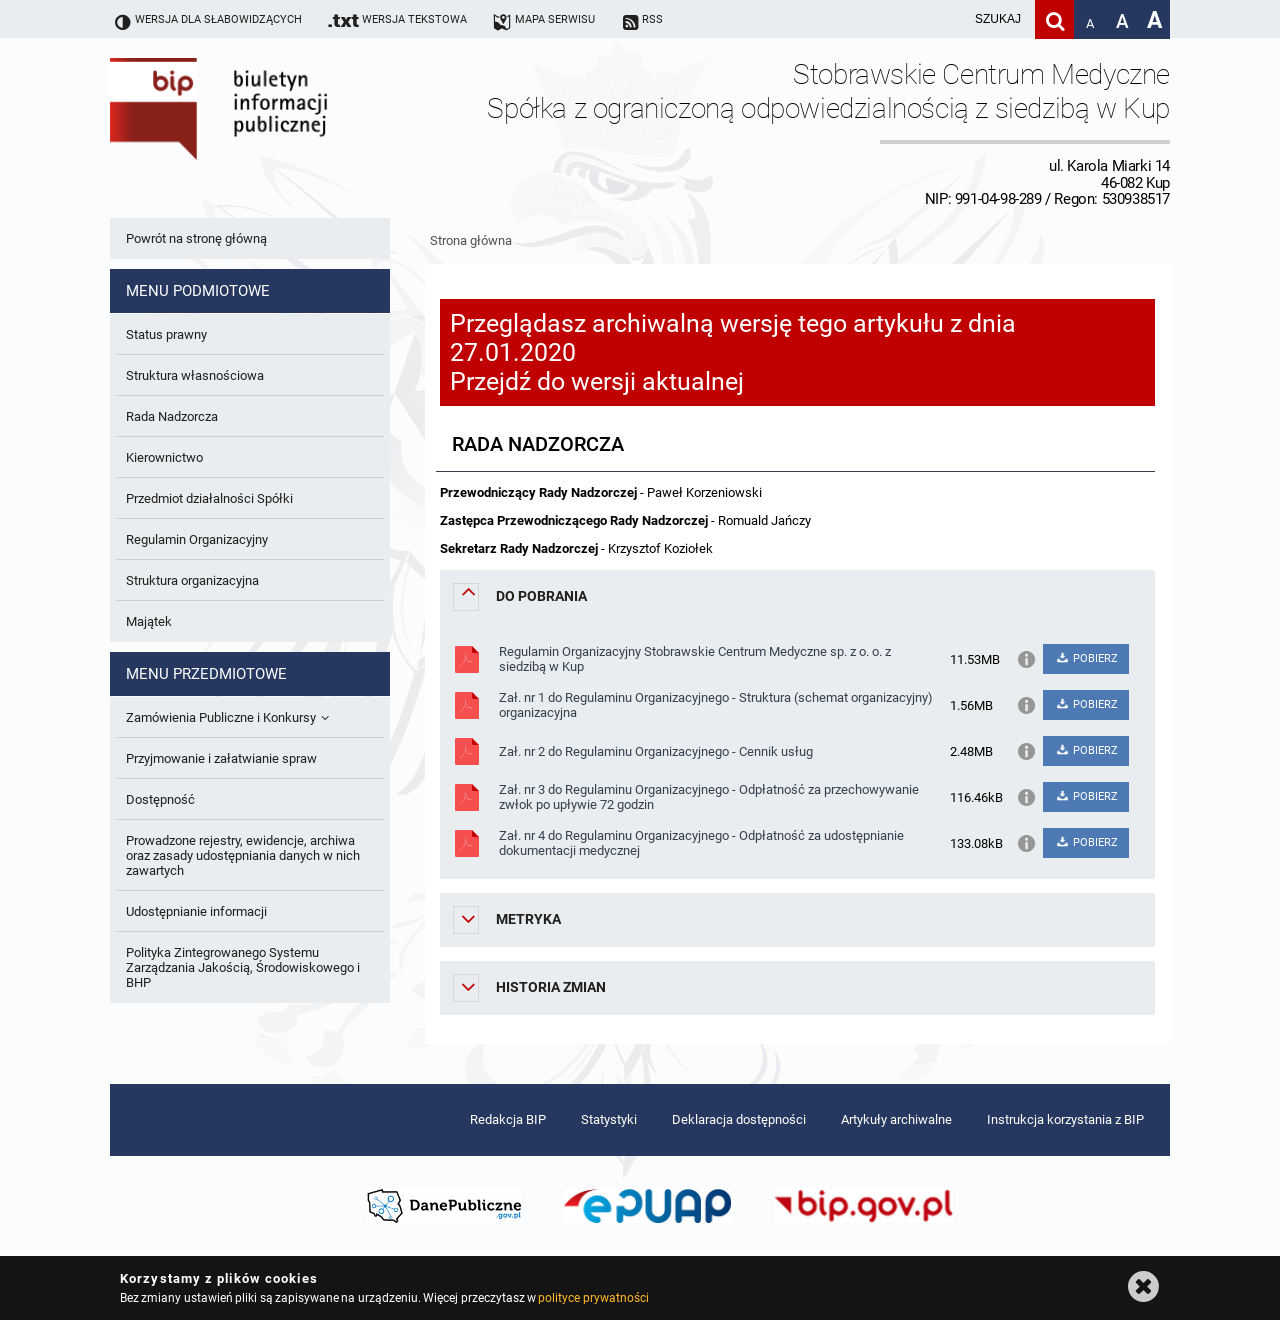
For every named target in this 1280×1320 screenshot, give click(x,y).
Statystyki (609, 1119)
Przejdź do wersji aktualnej (597, 381)
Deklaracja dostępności (739, 1119)
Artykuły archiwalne (896, 1119)
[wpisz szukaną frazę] (948, 19)
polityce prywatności (593, 1298)
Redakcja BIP (508, 1119)
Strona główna (471, 240)
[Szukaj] (1054, 19)
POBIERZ (1085, 658)
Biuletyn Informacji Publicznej (275, 133)
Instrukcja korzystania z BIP (1065, 1119)
